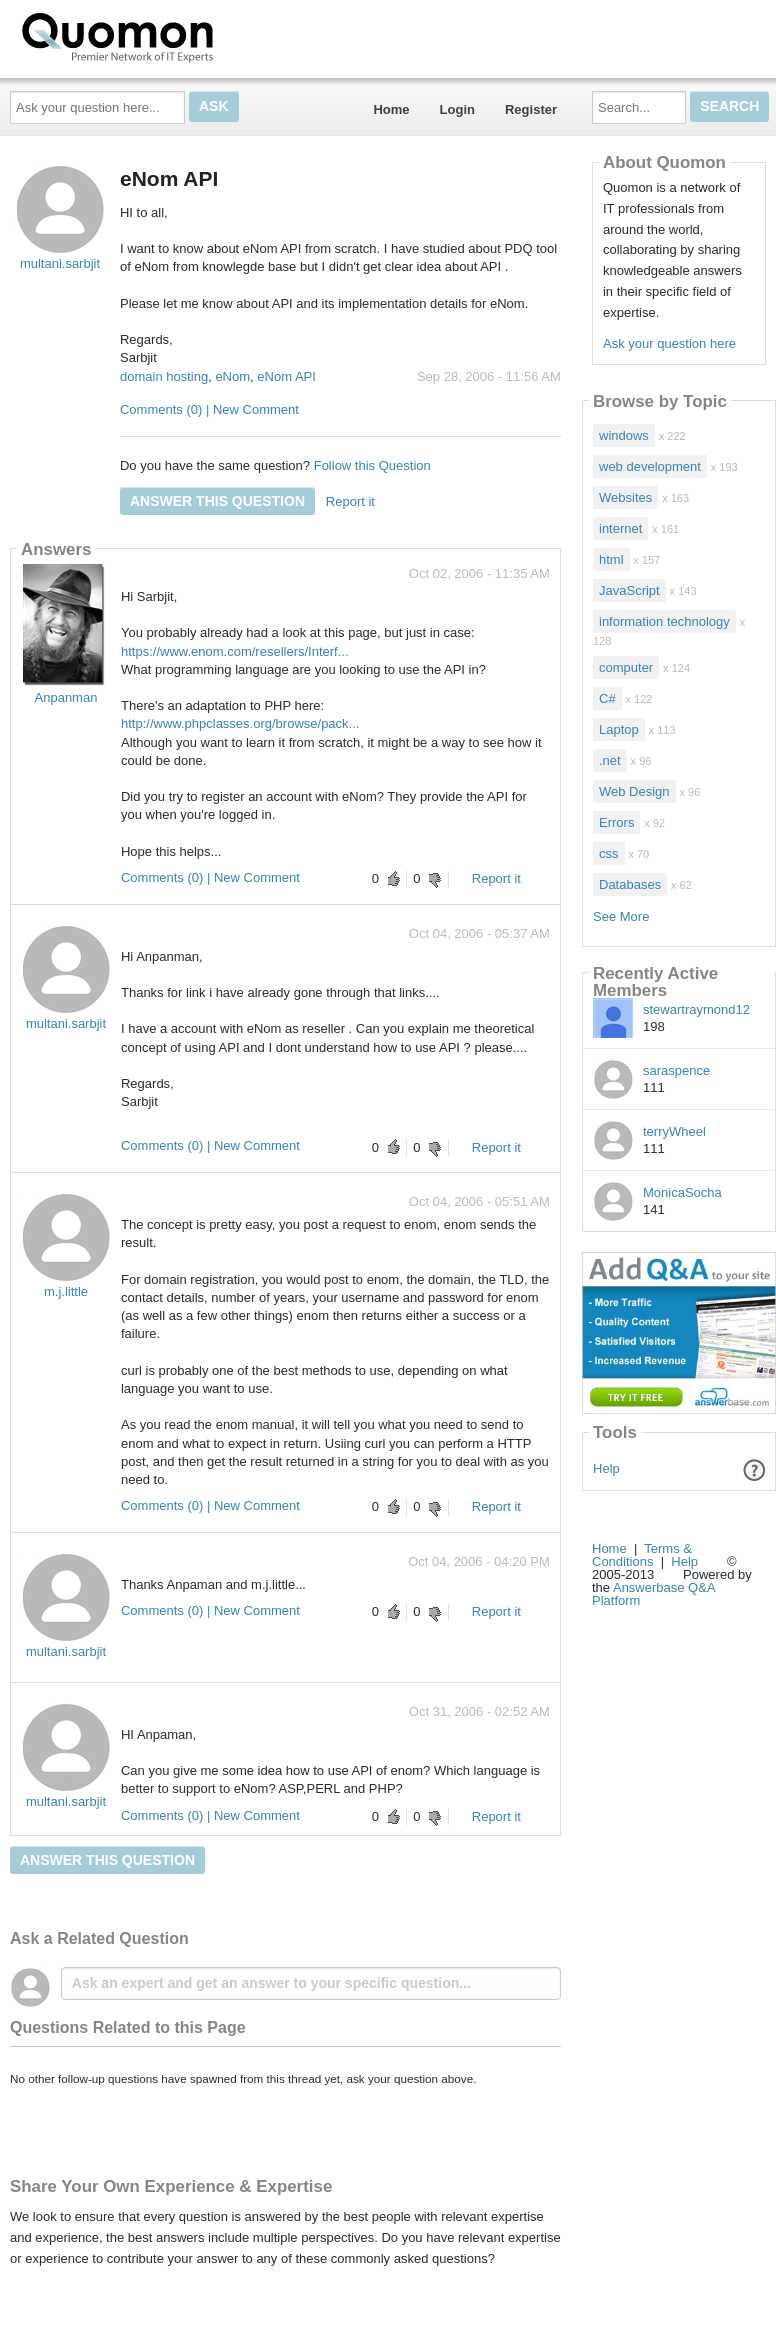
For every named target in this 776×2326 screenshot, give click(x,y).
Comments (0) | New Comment (209, 409)
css (609, 853)
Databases (630, 884)
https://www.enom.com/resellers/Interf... (235, 651)
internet (620, 528)
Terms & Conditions (642, 1555)
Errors (616, 822)
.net (610, 760)
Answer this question (217, 501)
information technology (664, 621)
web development (650, 466)
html (611, 559)
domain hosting (164, 376)
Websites (625, 497)
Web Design (634, 791)
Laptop (619, 729)
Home (391, 109)
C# (607, 698)
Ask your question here (669, 343)
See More (621, 916)
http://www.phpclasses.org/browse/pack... (240, 723)
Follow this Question (372, 465)
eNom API (286, 376)
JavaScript (629, 590)
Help (606, 1468)
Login (457, 109)
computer (626, 667)
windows (624, 435)
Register (531, 109)
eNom (232, 376)
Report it (350, 501)
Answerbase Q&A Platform (653, 1594)
